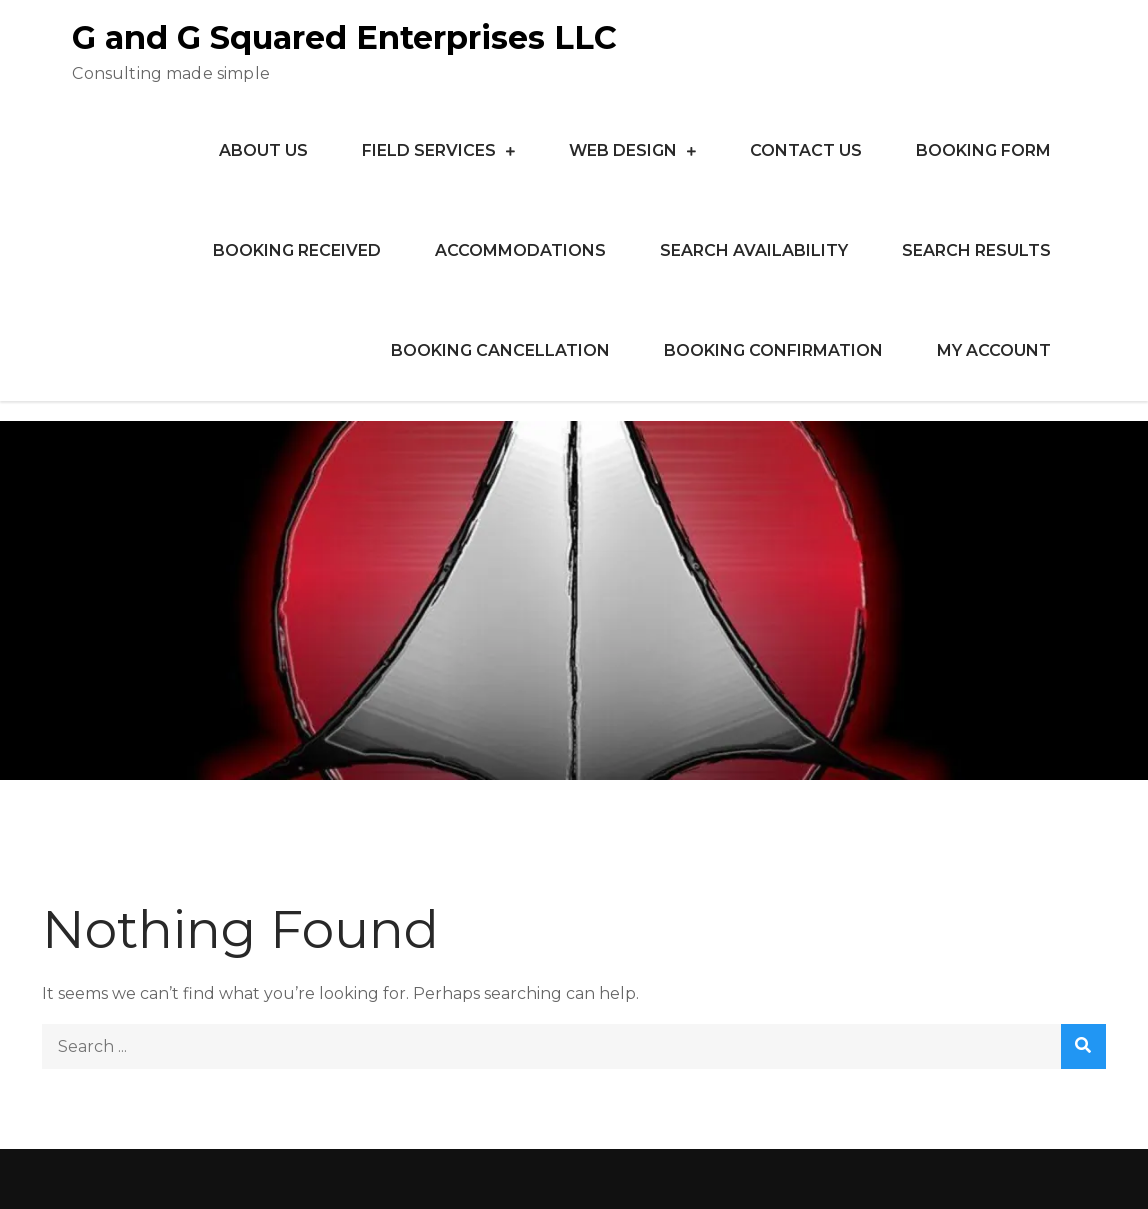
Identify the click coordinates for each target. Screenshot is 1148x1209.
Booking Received (297, 250)
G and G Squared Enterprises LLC (344, 37)
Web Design (623, 150)
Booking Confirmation (773, 350)
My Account (994, 350)
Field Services (429, 150)
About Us (263, 150)
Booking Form (983, 150)
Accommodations (520, 250)
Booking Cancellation (500, 350)
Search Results (976, 250)
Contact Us (806, 150)
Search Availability (754, 250)
